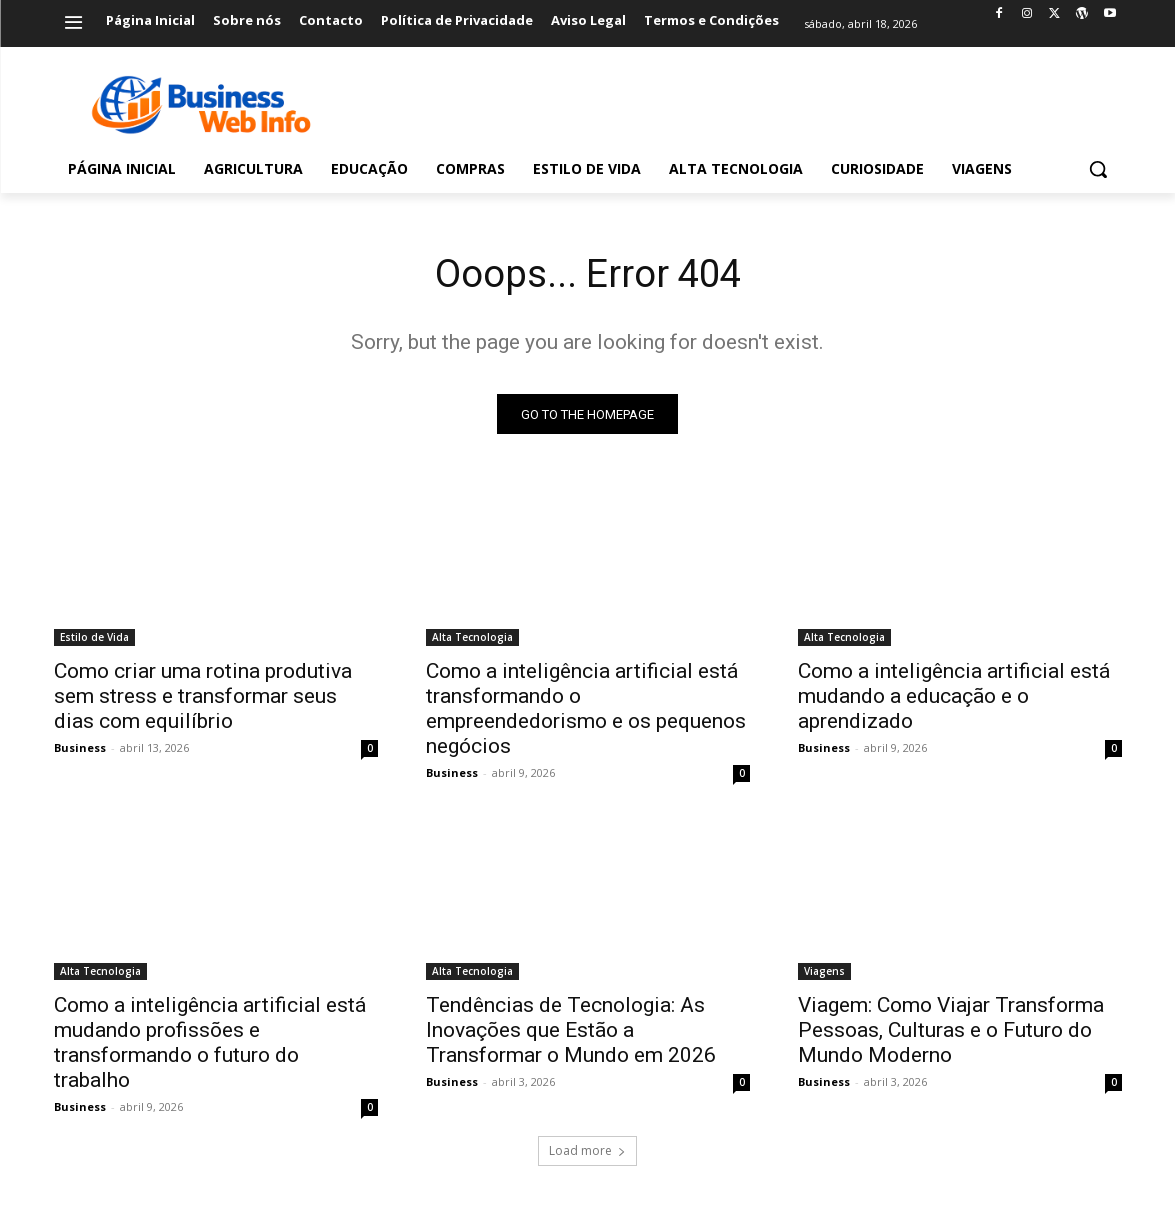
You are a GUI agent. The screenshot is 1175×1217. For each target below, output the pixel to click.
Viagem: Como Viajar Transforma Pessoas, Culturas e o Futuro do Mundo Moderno (951, 1033)
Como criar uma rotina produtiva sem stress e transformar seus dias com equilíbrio (203, 699)
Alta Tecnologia (472, 640)
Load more (587, 1153)
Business (80, 750)
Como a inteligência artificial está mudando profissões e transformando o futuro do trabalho (210, 1045)
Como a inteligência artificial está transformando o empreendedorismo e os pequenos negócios (586, 711)
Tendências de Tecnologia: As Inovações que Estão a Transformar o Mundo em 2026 (571, 1033)
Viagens (824, 974)
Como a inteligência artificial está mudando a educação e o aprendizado (954, 699)
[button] (1098, 169)
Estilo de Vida (94, 640)
